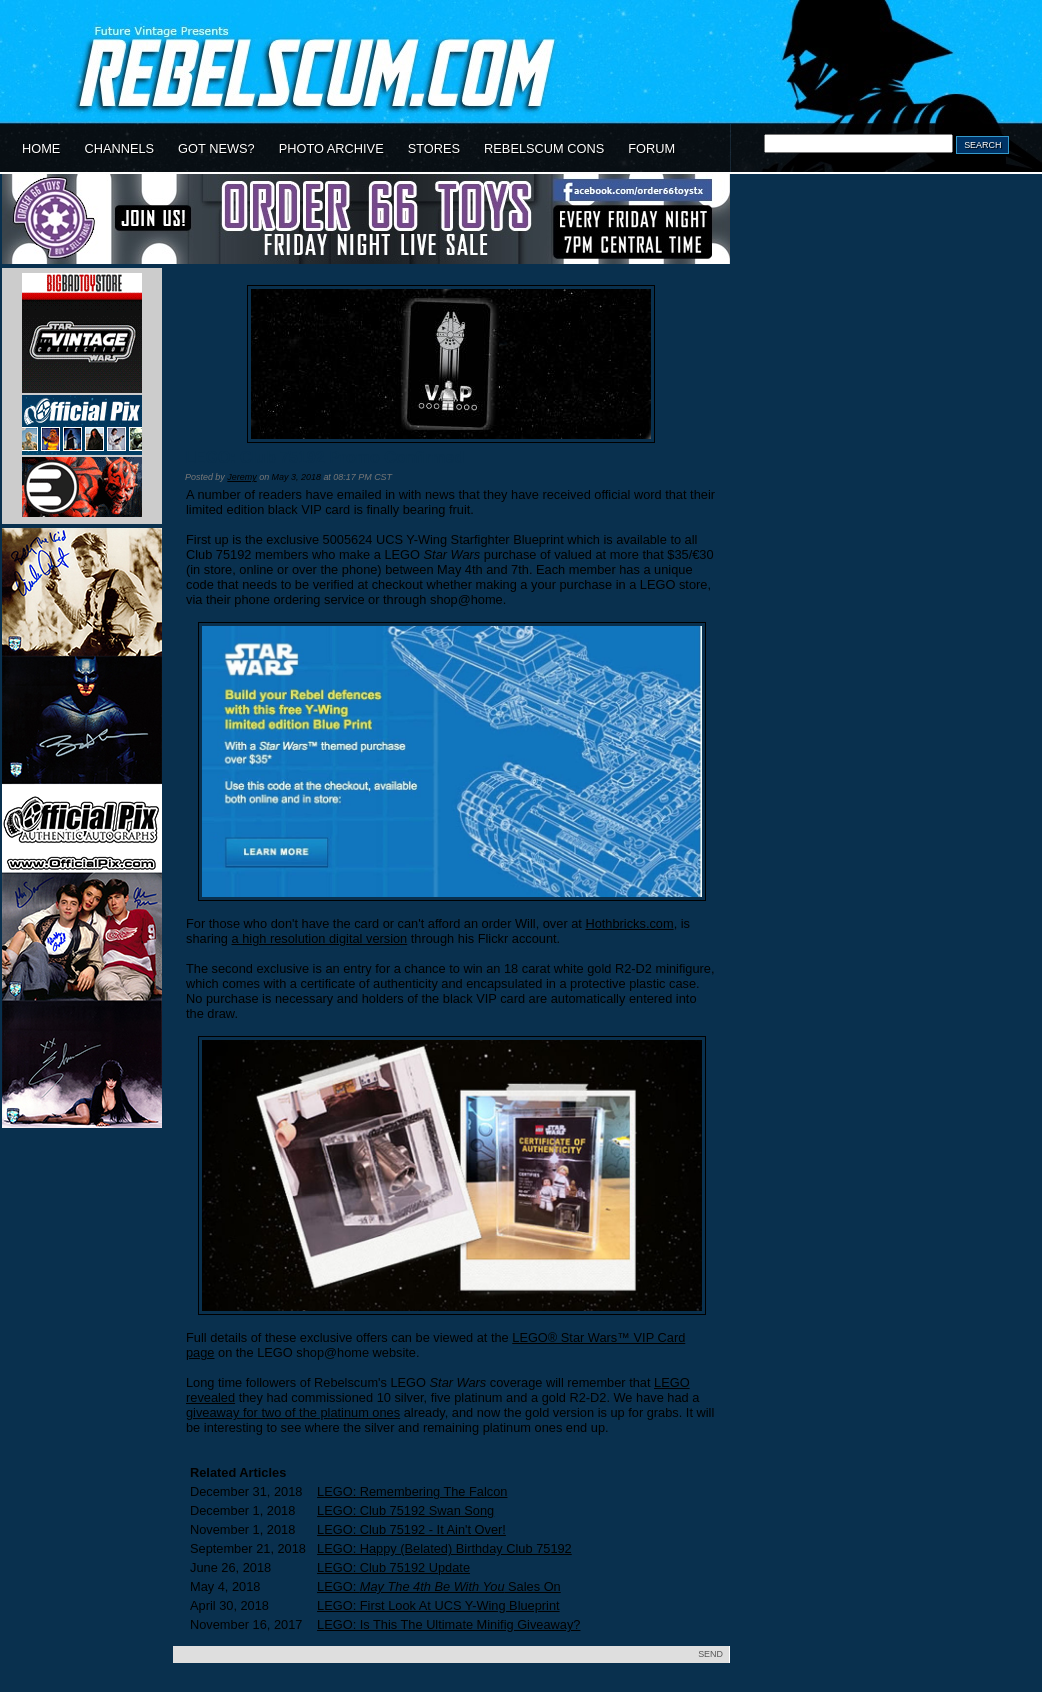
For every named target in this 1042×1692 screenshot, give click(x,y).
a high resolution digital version (320, 938)
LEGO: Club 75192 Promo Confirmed (324, 457)
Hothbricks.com (629, 923)
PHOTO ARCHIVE (331, 148)
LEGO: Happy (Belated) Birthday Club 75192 (444, 1548)
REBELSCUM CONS (544, 148)
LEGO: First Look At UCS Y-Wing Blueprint (438, 1605)
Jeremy (241, 477)
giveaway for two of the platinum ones (293, 1412)
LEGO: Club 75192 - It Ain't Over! (411, 1529)
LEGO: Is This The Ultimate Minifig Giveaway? (448, 1624)
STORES (434, 148)
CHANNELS (119, 148)
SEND (710, 1654)
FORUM (651, 148)
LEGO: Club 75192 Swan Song (405, 1510)
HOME (41, 148)
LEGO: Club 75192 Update (393, 1567)
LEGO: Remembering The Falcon (412, 1491)
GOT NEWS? (216, 148)
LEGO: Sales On (439, 1586)
